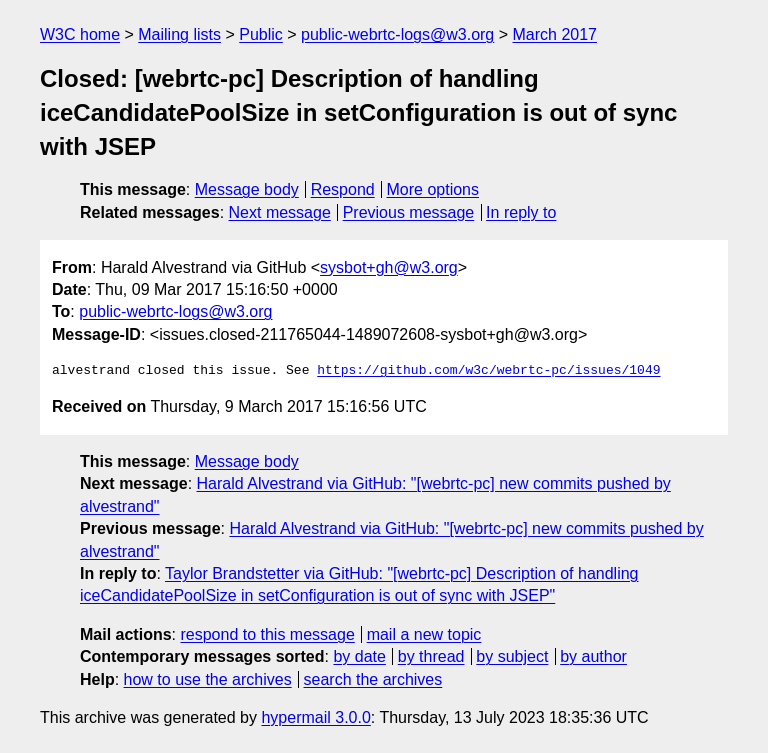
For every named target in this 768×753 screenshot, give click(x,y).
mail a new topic (424, 634)
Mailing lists (179, 34)
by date (359, 656)
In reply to (521, 212)
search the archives (373, 679)
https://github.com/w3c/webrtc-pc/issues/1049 (488, 371)
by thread (431, 656)
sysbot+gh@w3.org (389, 267)
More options (433, 189)
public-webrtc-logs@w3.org (397, 34)
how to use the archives (208, 679)
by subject (512, 656)
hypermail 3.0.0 (315, 717)
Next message (280, 212)
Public (261, 34)
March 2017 (555, 34)
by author (593, 656)
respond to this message (267, 634)
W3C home (80, 34)
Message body (247, 189)
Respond (343, 189)
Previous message (409, 212)
